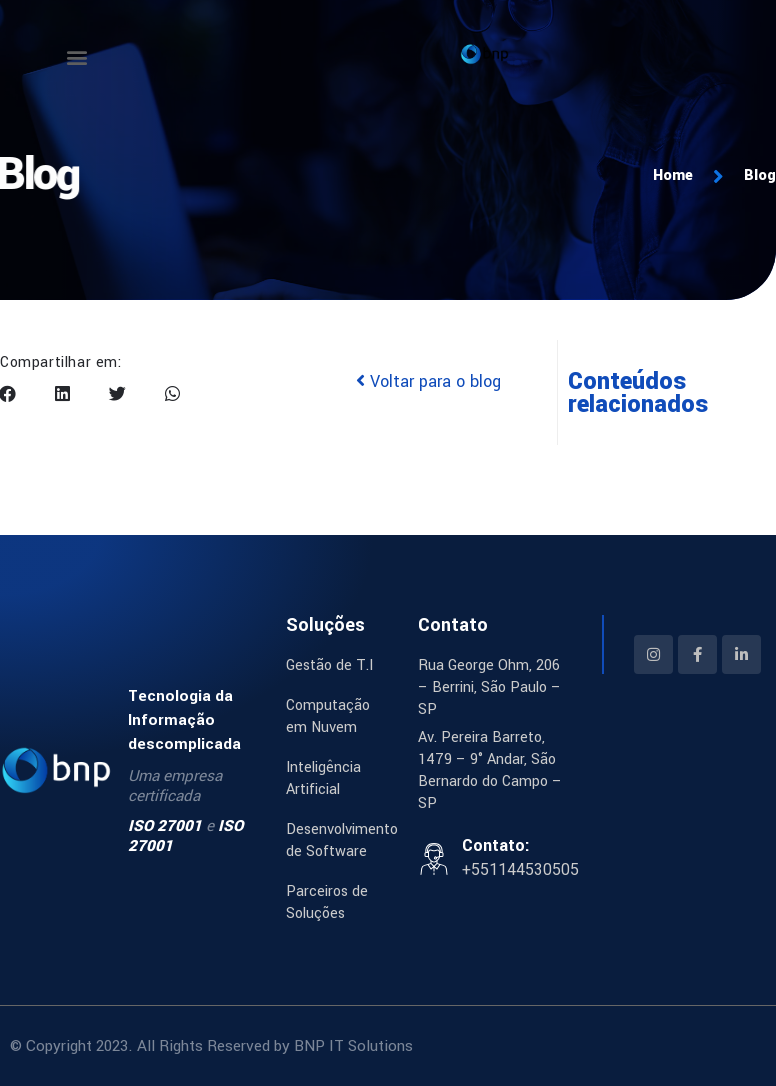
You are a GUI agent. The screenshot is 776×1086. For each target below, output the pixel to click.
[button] (76, 56)
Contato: (496, 845)
